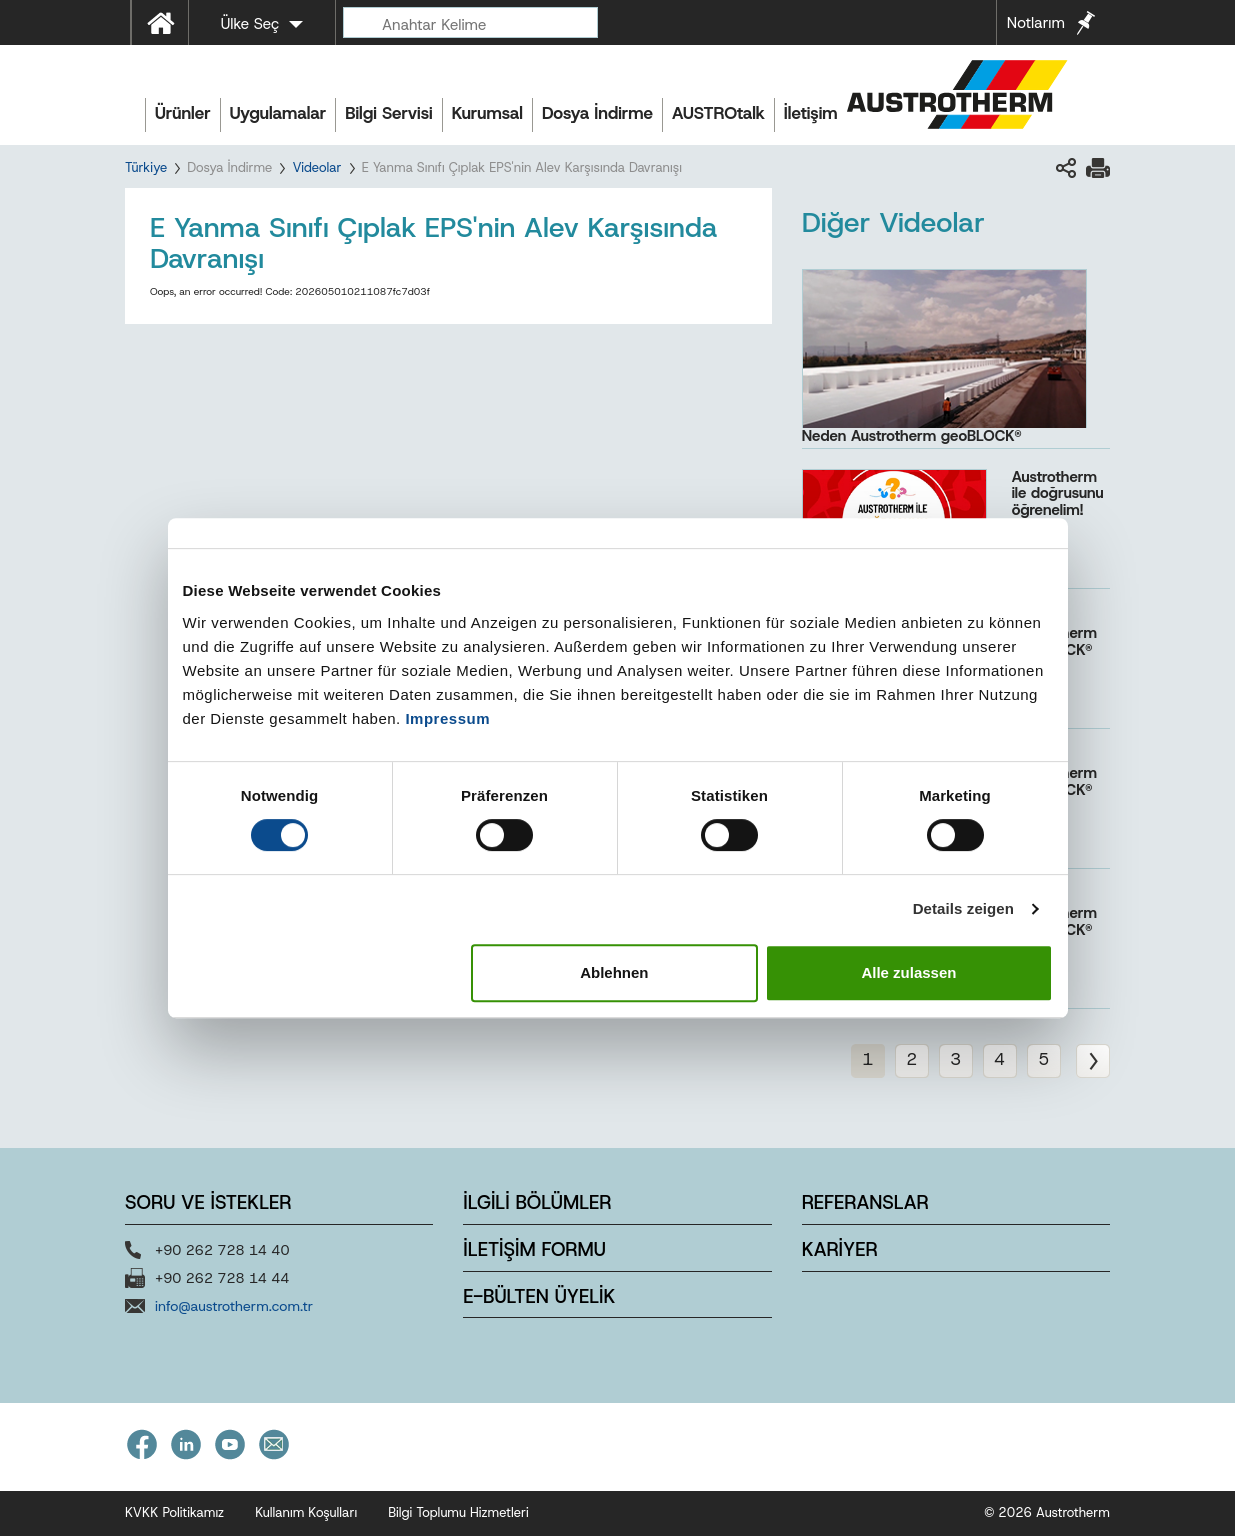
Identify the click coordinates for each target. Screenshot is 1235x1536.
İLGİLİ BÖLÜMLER (537, 1202)
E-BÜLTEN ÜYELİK (539, 1296)
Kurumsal (487, 113)
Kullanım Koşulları (306, 1512)
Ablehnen (614, 972)
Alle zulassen (908, 972)
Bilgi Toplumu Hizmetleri (458, 1512)
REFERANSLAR (865, 1202)
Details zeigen (963, 908)
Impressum (447, 718)
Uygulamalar (278, 113)
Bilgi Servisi (388, 113)
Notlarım (1036, 23)
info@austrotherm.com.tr (234, 1306)
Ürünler (183, 113)
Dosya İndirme (597, 113)
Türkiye (146, 167)
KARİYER (840, 1249)
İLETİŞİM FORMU (534, 1249)
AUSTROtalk (718, 113)
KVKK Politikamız (174, 1512)
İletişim (811, 113)
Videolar (316, 167)
